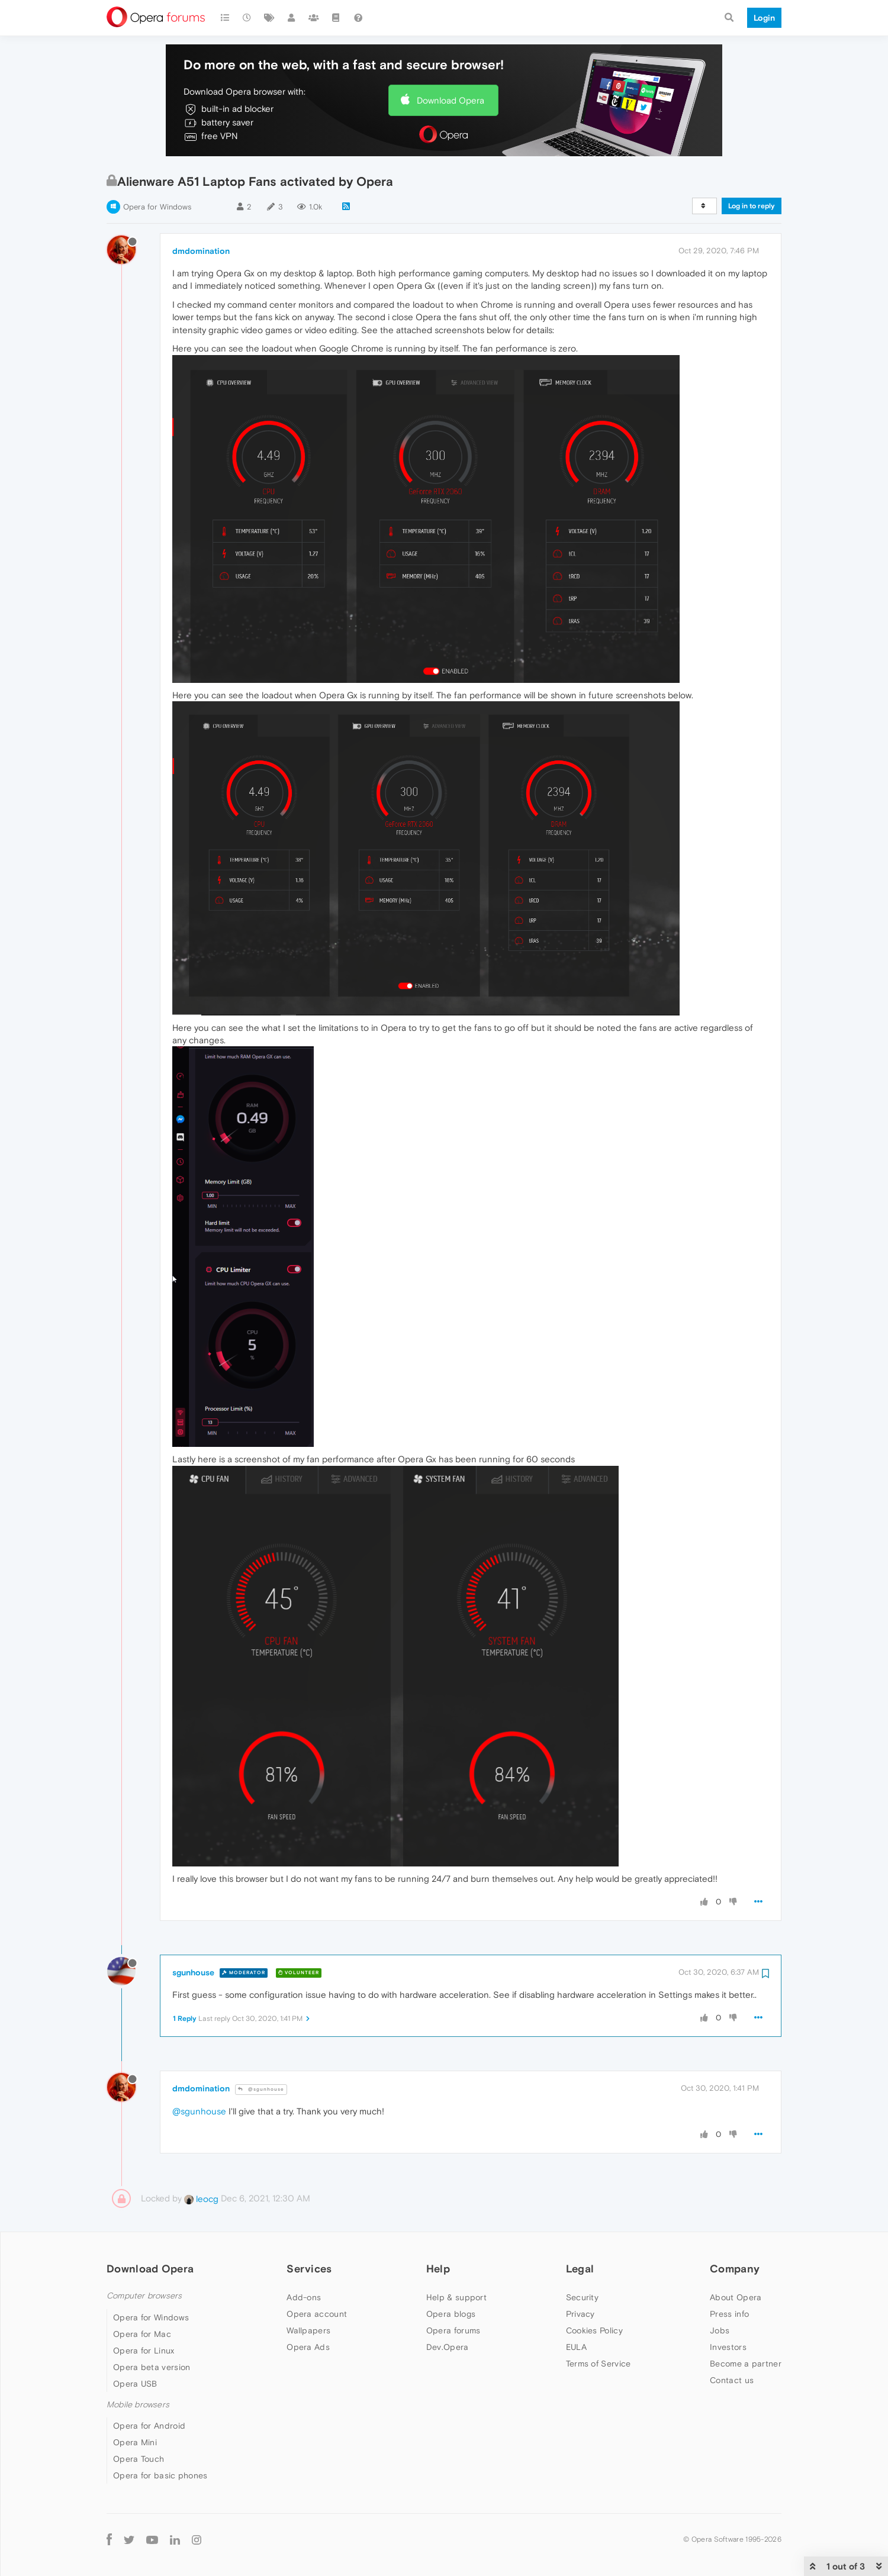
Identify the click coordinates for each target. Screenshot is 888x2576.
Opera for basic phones (160, 2475)
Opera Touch (138, 2459)
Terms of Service (598, 2363)
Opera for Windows (157, 206)
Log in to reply (751, 206)
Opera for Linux (144, 2350)
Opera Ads (308, 2347)
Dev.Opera (447, 2347)
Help (438, 2268)
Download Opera (450, 100)
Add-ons (304, 2297)
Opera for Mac (142, 2334)
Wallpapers (308, 2330)
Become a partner (745, 2363)
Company (735, 2268)
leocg (201, 2199)
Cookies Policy (594, 2330)
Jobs (719, 2330)
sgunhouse (193, 1972)
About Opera (735, 2297)
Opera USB (135, 2383)
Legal (580, 2268)
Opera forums (453, 2330)
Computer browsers (144, 2296)
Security (582, 2297)
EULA (576, 2347)
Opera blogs (450, 2314)
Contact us (732, 2380)
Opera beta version (151, 2367)
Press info (729, 2314)
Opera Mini (135, 2442)
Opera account (317, 2314)
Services (309, 2268)
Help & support (456, 2297)
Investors (728, 2347)
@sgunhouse (261, 2089)
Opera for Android (149, 2425)
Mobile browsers (138, 2405)
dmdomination (201, 251)
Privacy (580, 2314)
